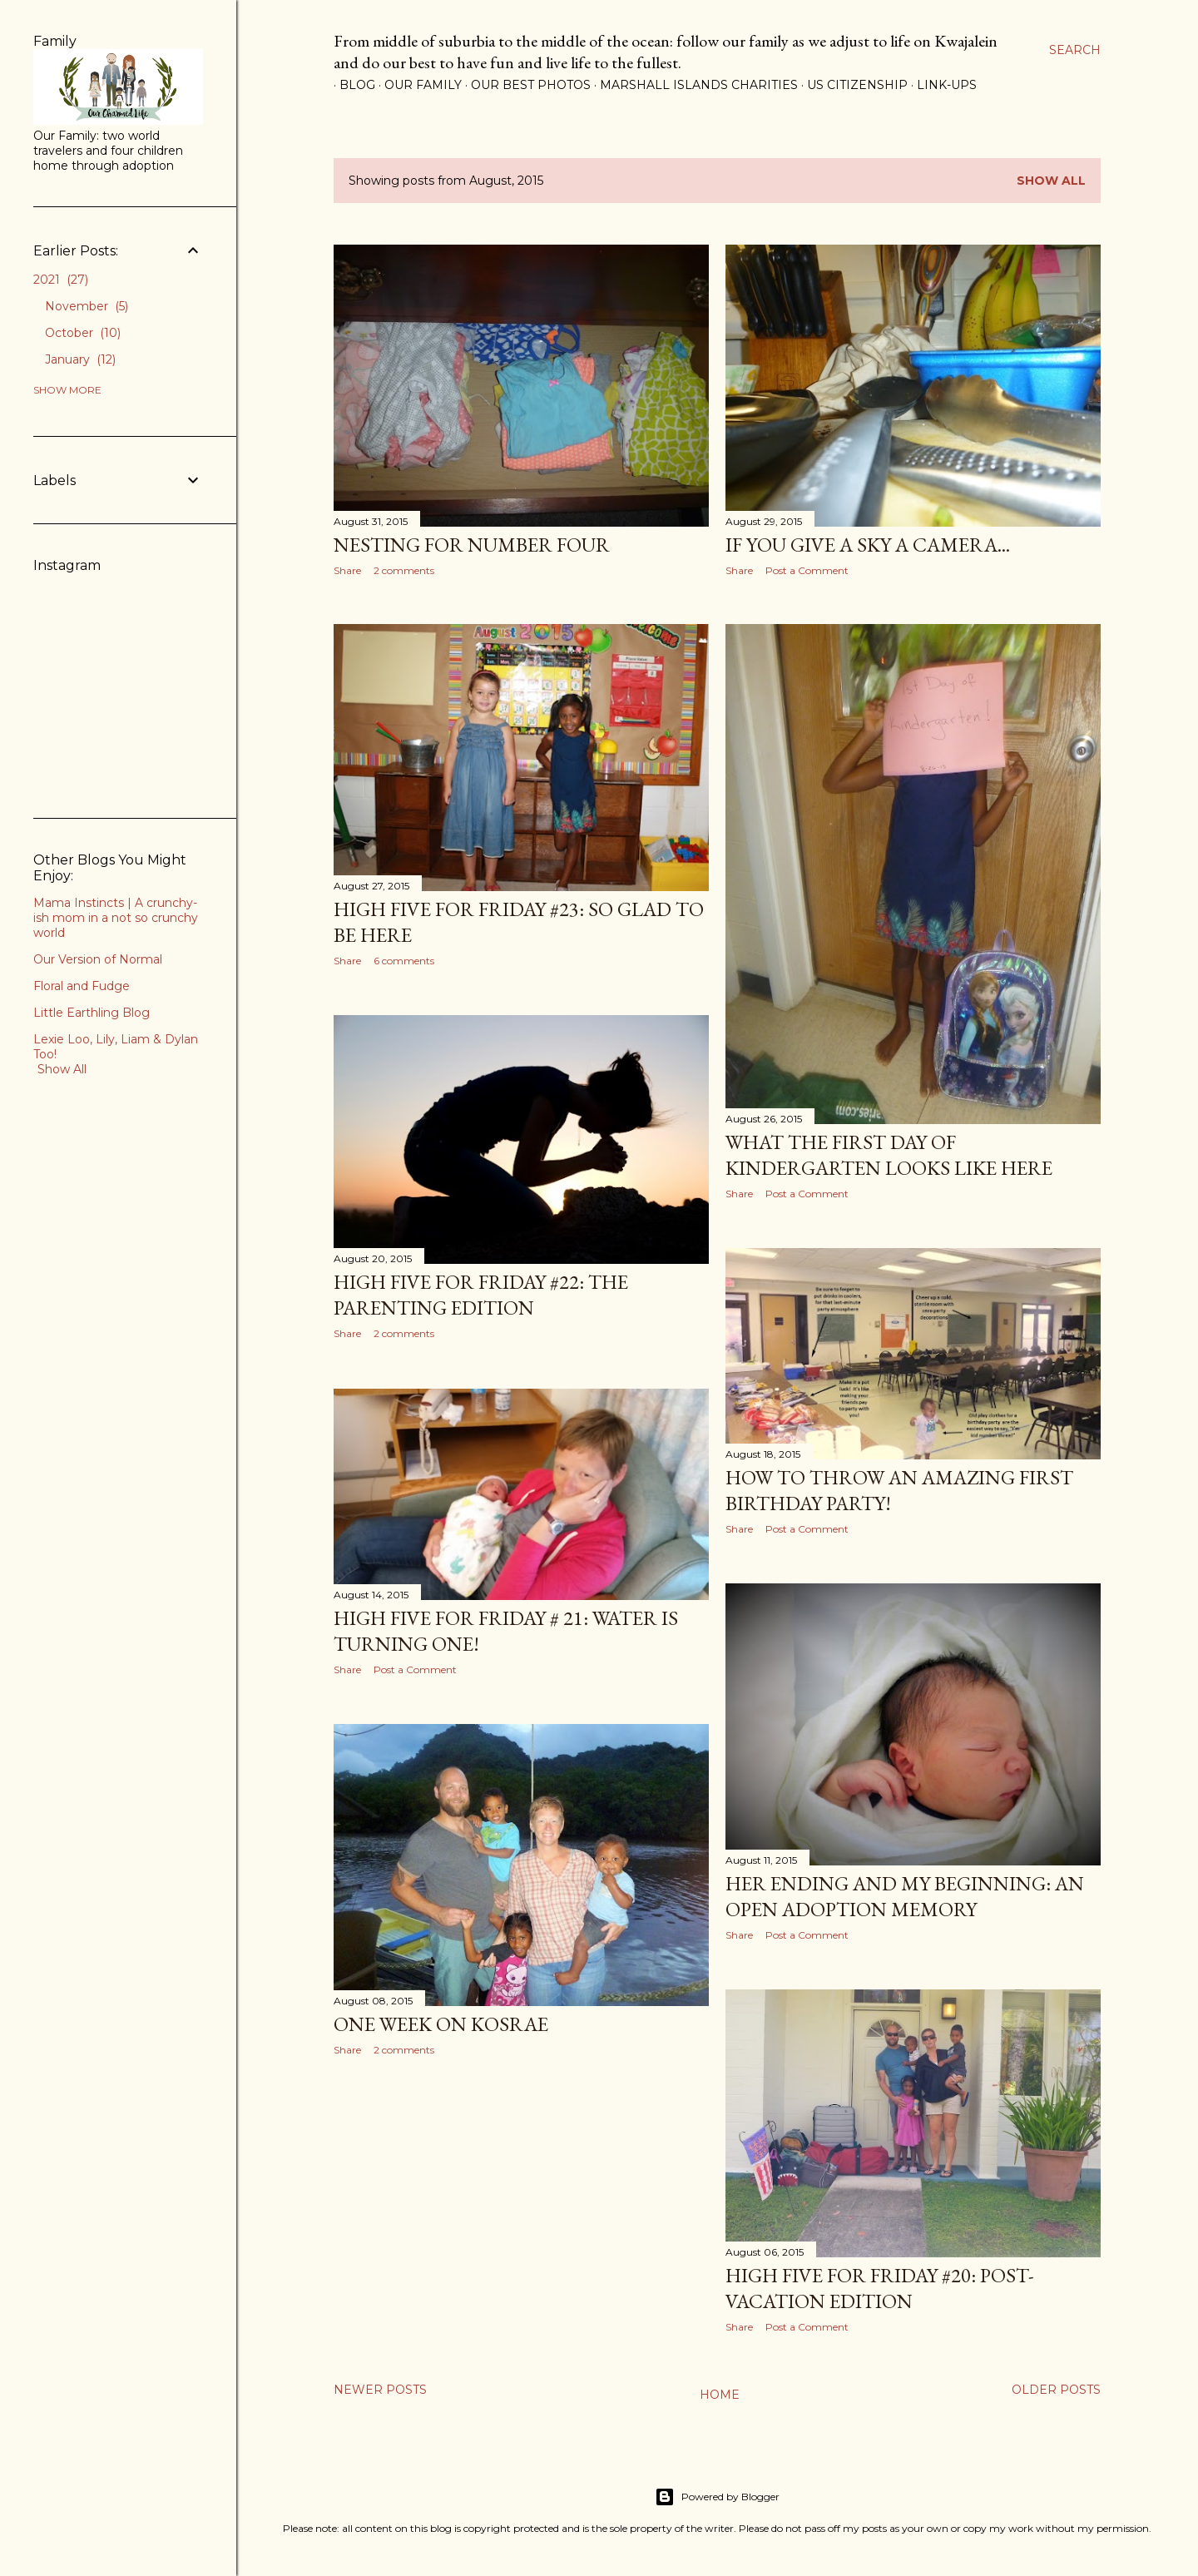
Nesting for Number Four (472, 544)
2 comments (404, 570)
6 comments (404, 960)
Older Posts (1056, 2389)
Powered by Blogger (717, 2497)
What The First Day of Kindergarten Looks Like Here (888, 1155)
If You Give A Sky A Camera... (867, 544)
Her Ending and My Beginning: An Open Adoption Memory (904, 1896)
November (86, 306)
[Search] (1075, 50)
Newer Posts (380, 2389)
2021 (60, 279)
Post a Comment (807, 570)
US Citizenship (851, 84)
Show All (62, 1069)
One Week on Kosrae (441, 2024)
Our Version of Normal (97, 959)
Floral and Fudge (81, 985)
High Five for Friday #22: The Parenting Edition (481, 1294)
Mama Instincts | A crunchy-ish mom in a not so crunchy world (115, 917)
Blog (351, 84)
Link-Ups (941, 84)
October (83, 332)
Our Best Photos (525, 84)
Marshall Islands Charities (693, 84)
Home (720, 2394)
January (80, 359)
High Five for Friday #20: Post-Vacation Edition (879, 2288)
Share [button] (347, 570)
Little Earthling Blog (91, 1012)
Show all (1051, 180)
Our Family (417, 84)
